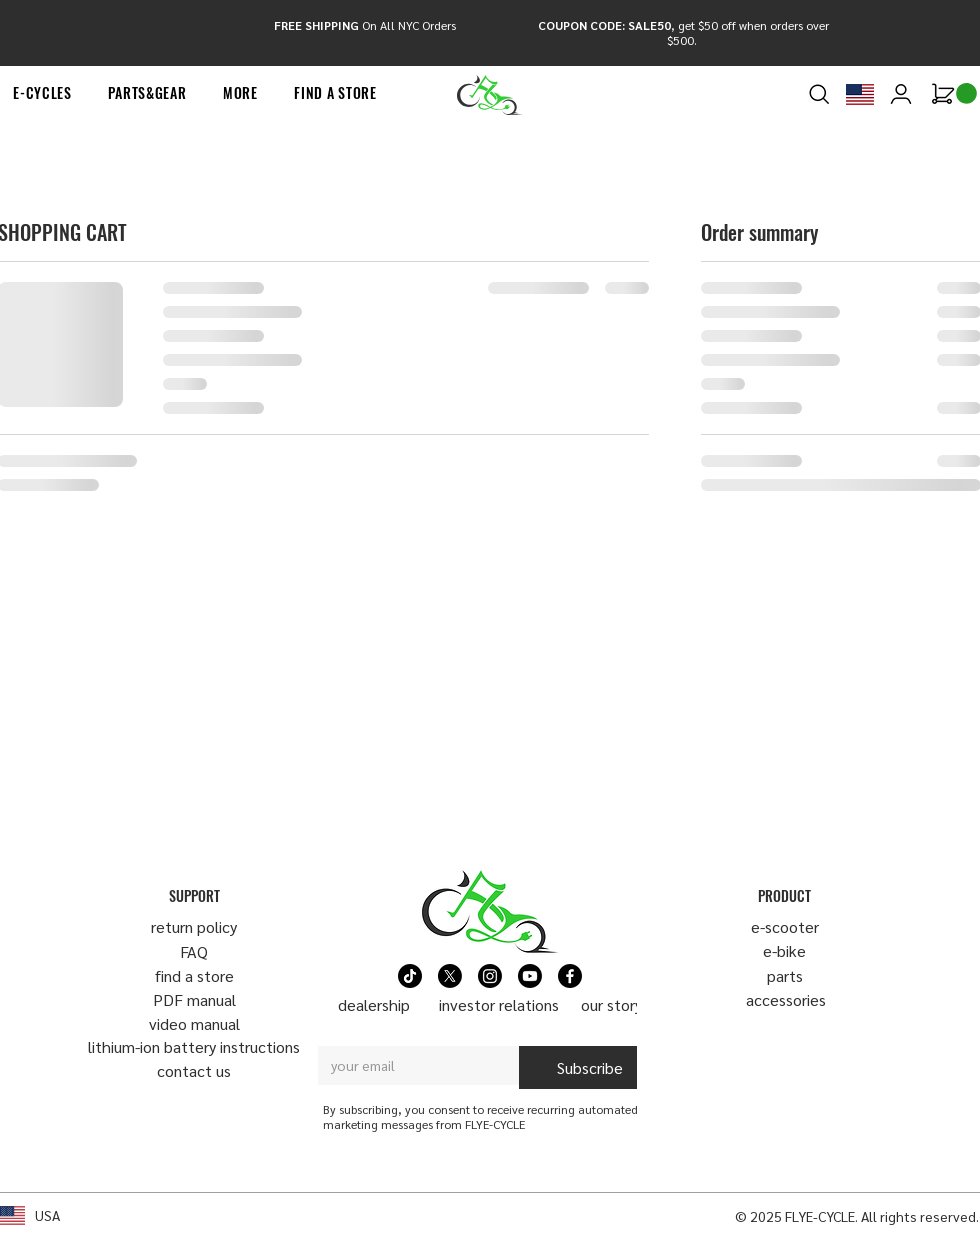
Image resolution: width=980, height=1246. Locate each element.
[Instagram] (490, 976)
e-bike (784, 950)
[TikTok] (410, 976)
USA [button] (47, 1215)
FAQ (194, 951)
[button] (147, 93)
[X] (450, 976)
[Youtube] (530, 976)
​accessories (786, 999)
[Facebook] (570, 976)
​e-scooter (785, 926)
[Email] (412, 1065)
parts (785, 975)
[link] (966, 93)
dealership (374, 1004)
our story (611, 1004)
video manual (194, 1023)
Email (339, 1027)
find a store (194, 975)
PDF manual (194, 999)
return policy (194, 926)
